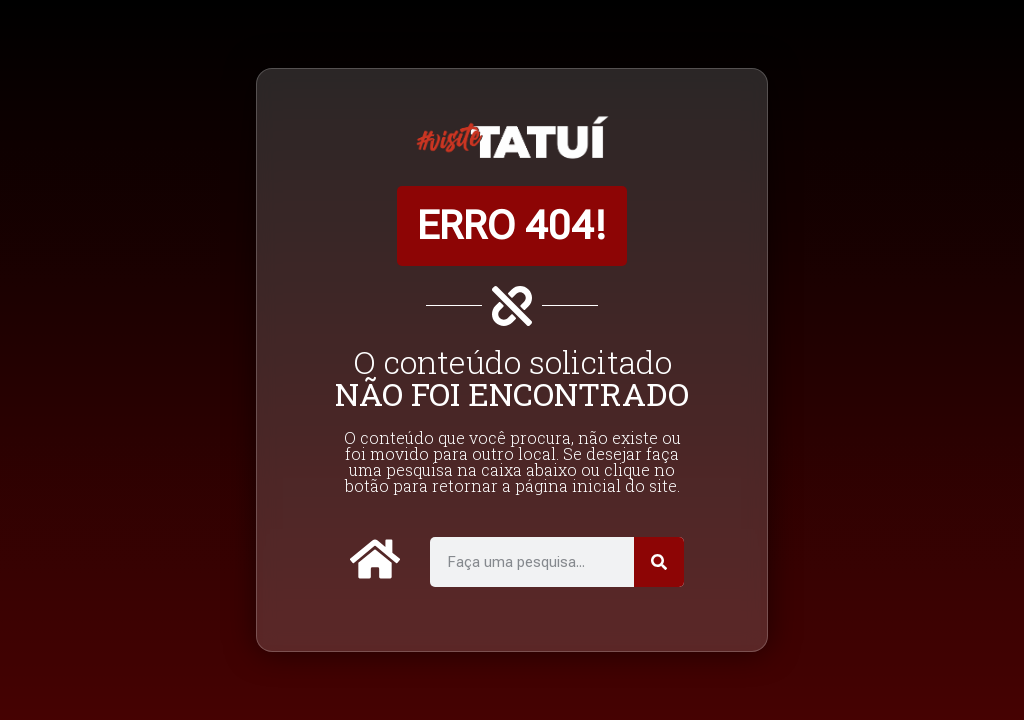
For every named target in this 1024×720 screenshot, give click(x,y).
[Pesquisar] (659, 562)
